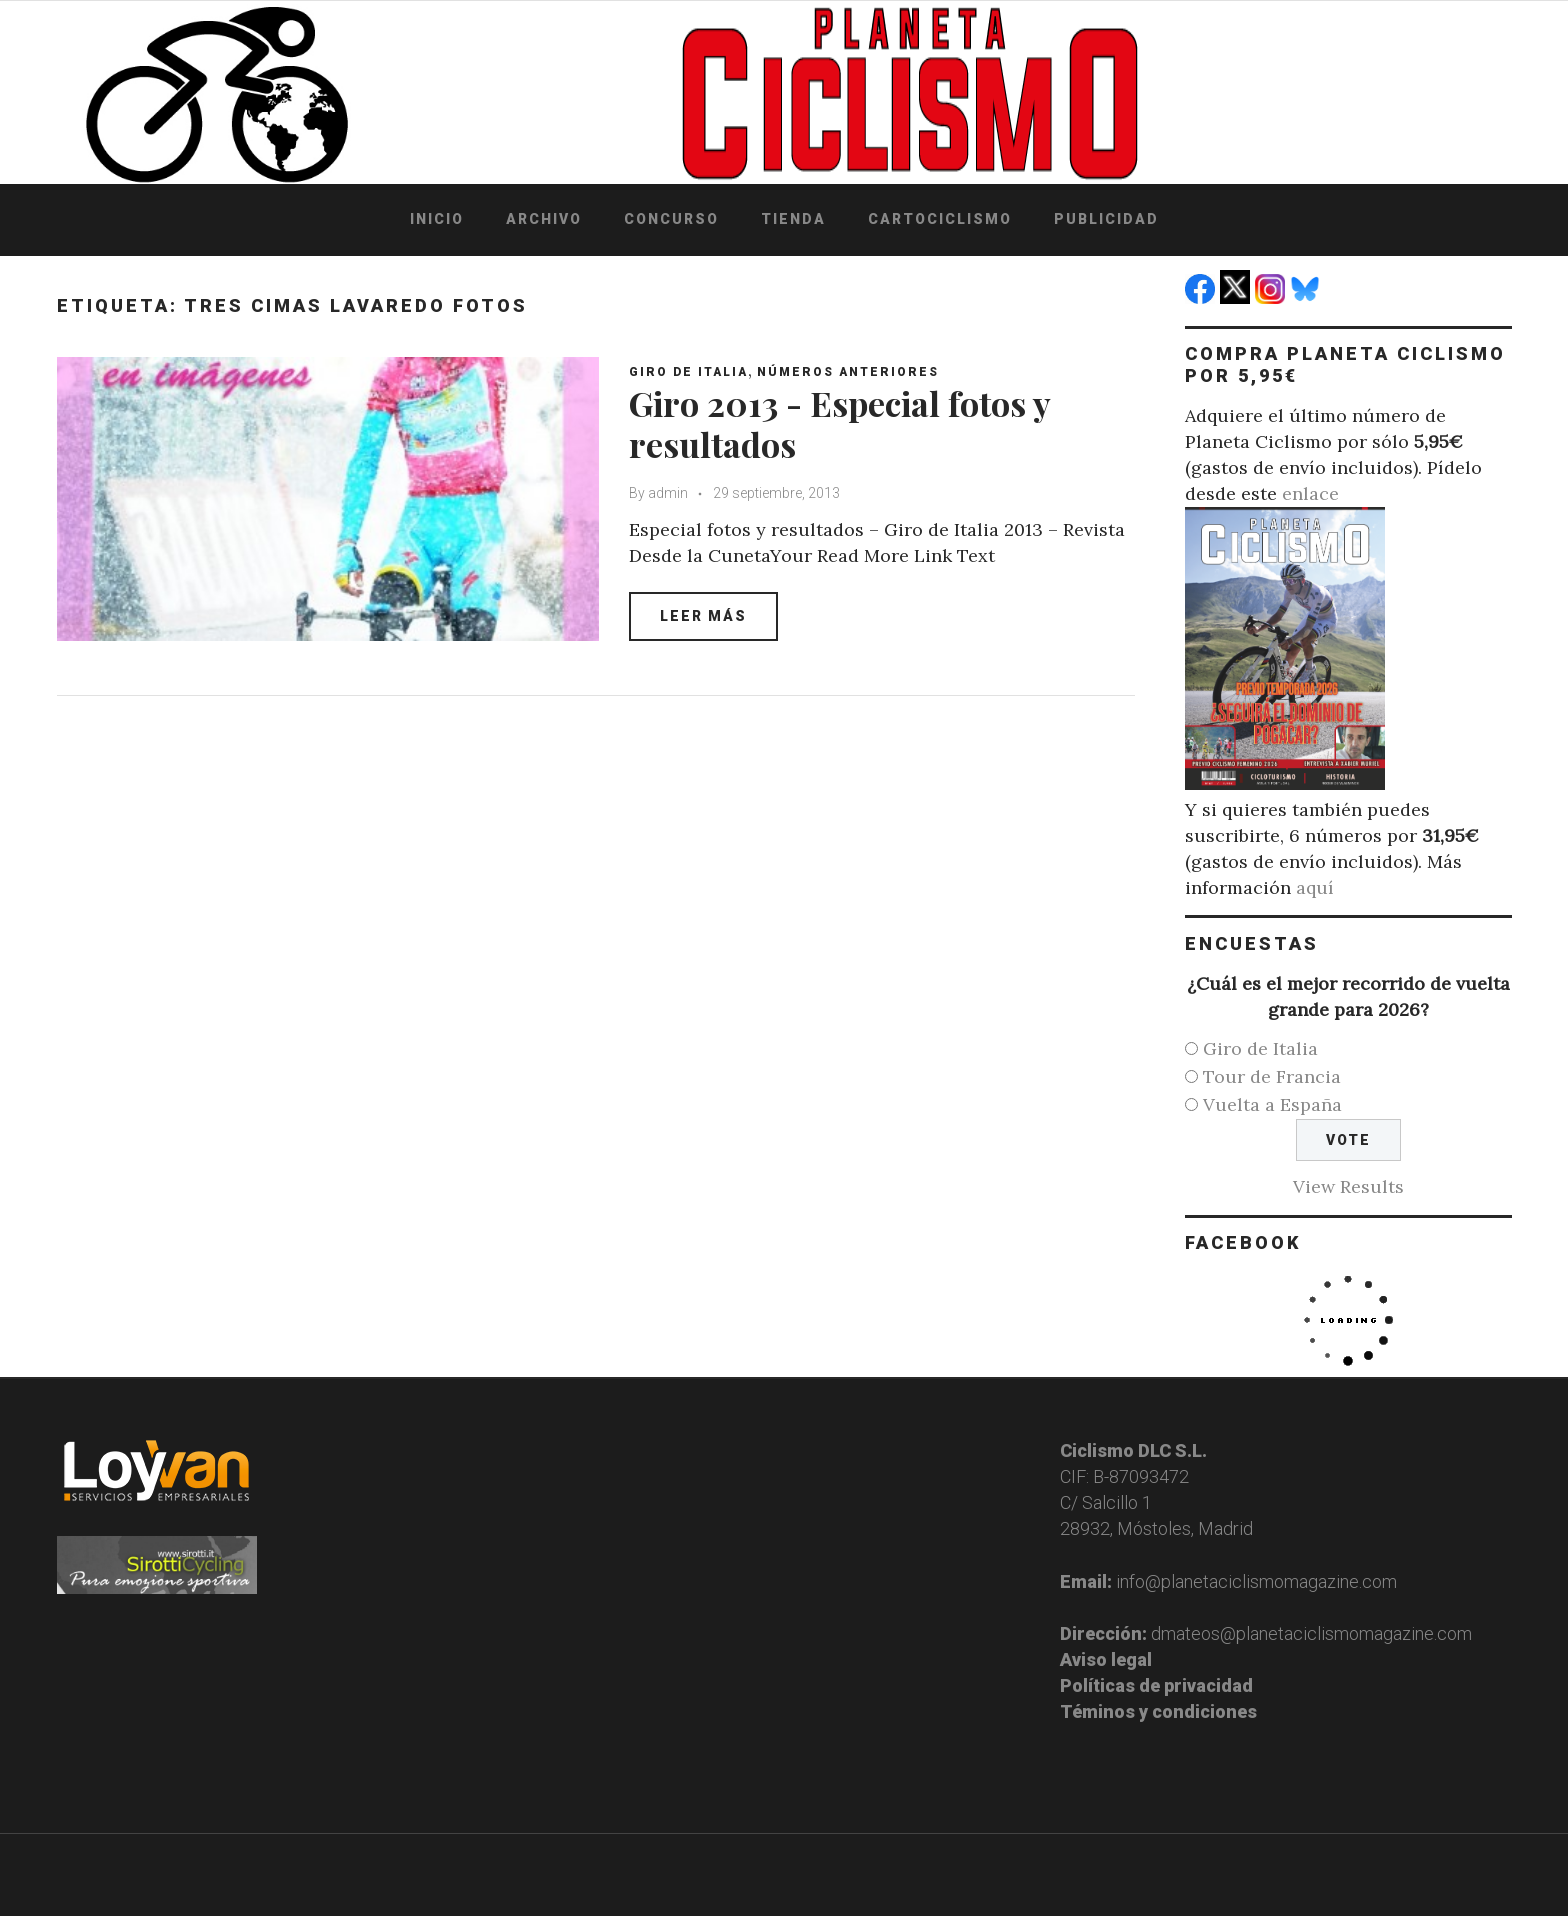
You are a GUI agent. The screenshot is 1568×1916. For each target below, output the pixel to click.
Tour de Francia (1272, 1076)
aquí (1315, 887)
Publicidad (1106, 219)
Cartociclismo (940, 219)
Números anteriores (848, 372)
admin (668, 493)
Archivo (544, 219)
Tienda (793, 219)
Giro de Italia (688, 372)
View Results (1348, 1186)
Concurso (671, 219)
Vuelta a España (1272, 1104)
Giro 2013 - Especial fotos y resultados (839, 423)
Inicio (437, 219)
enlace (1310, 493)
